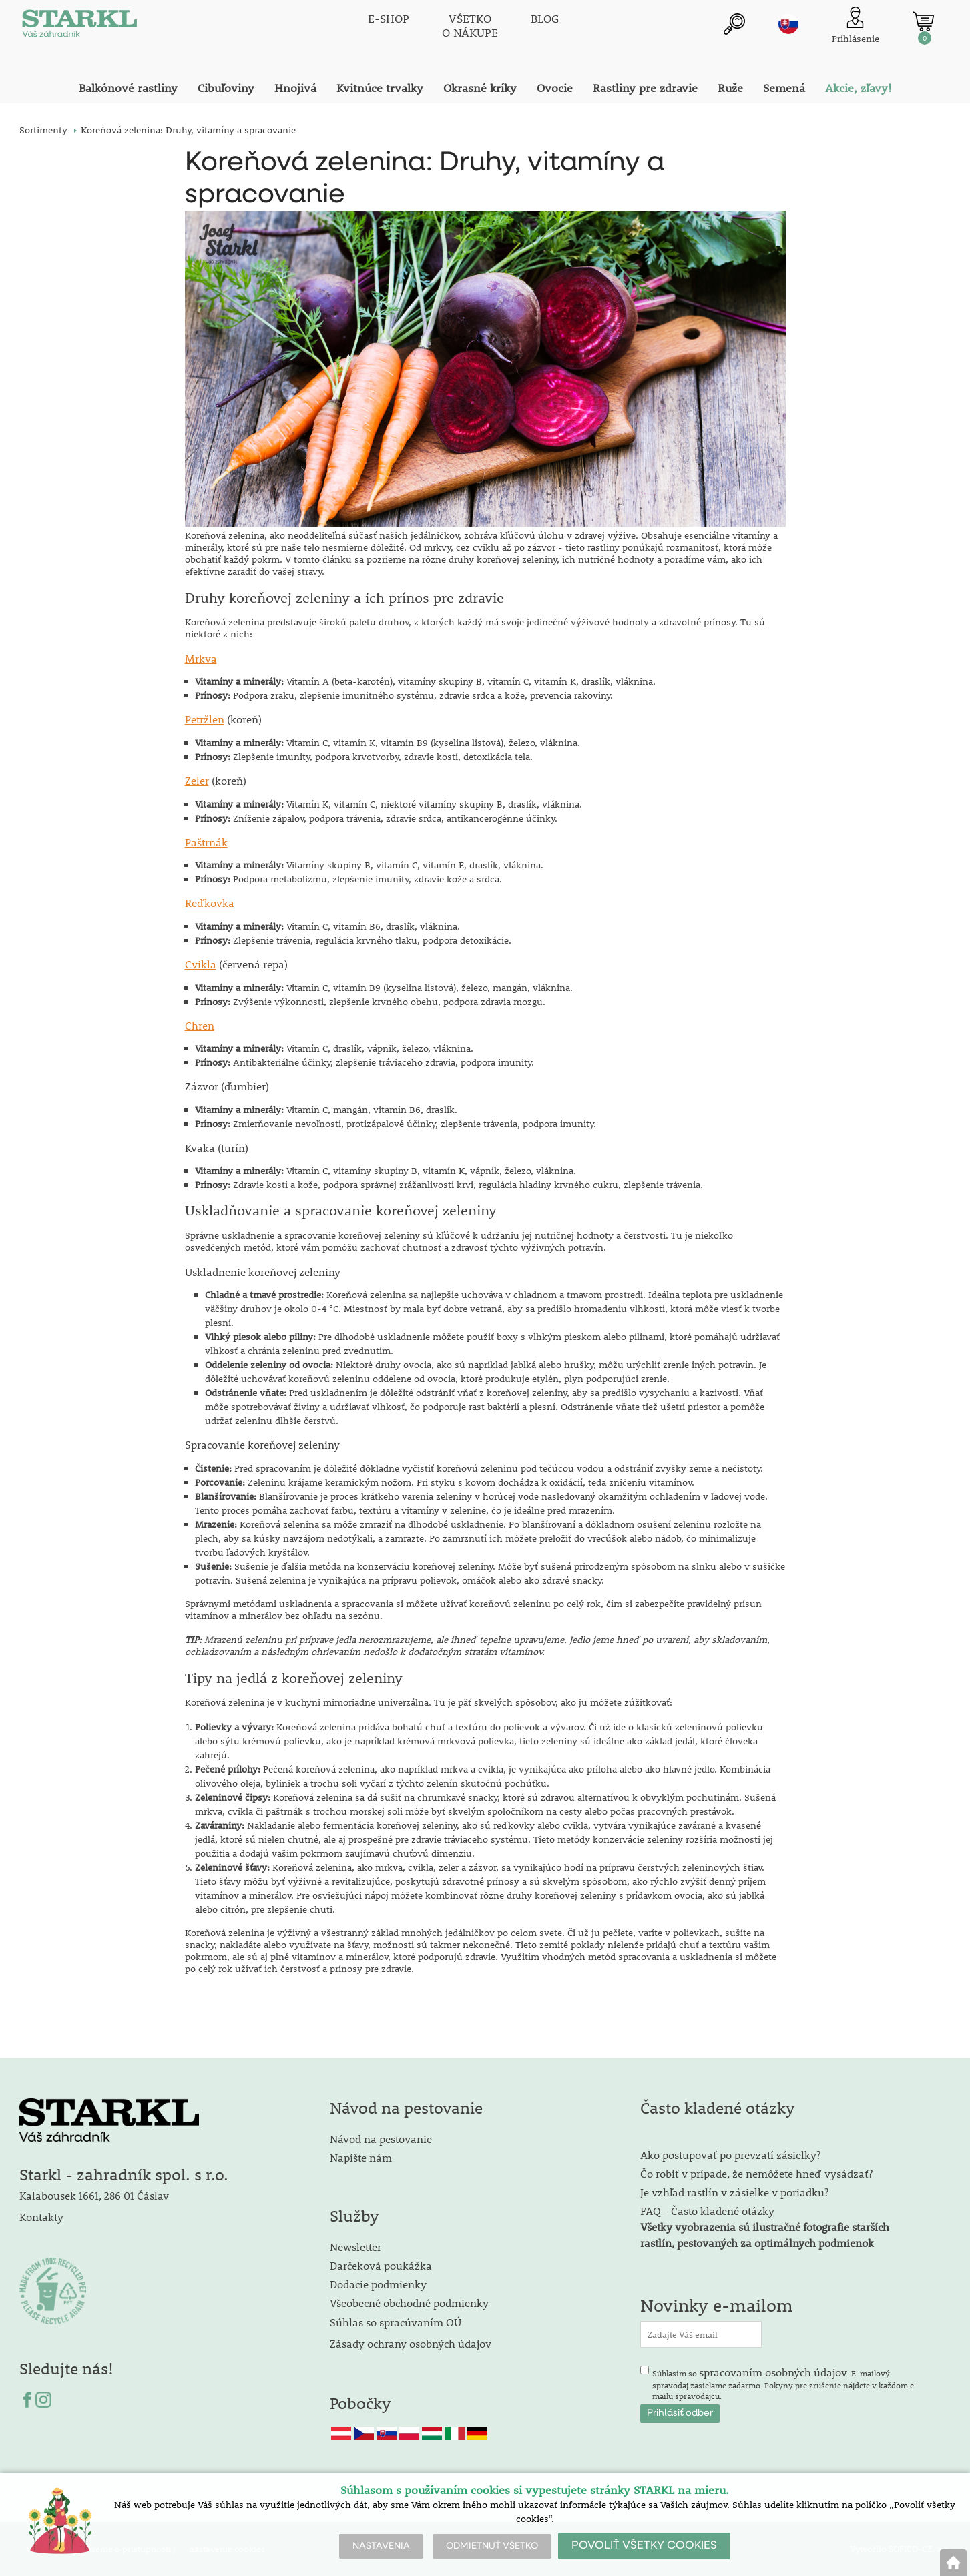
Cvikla (200, 964)
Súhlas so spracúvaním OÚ (395, 2322)
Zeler (197, 780)
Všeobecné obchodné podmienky (409, 2303)
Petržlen (204, 719)
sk (788, 25)
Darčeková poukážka (381, 2265)
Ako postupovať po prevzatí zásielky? (730, 2155)
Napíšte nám (361, 2157)
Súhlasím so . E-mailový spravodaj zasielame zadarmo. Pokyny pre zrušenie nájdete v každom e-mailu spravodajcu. (785, 2383)
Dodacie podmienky (378, 2284)
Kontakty (41, 2217)
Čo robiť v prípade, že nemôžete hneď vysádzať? (756, 2173)
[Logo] (79, 26)
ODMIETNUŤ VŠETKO (492, 2546)
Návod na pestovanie (381, 2139)
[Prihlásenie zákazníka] (855, 26)
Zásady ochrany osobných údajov (412, 2343)
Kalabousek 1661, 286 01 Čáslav (94, 2195)
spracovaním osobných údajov (773, 2372)
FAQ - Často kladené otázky (707, 2211)
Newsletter (355, 2247)
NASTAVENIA (381, 2546)
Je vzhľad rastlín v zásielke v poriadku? (734, 2192)
